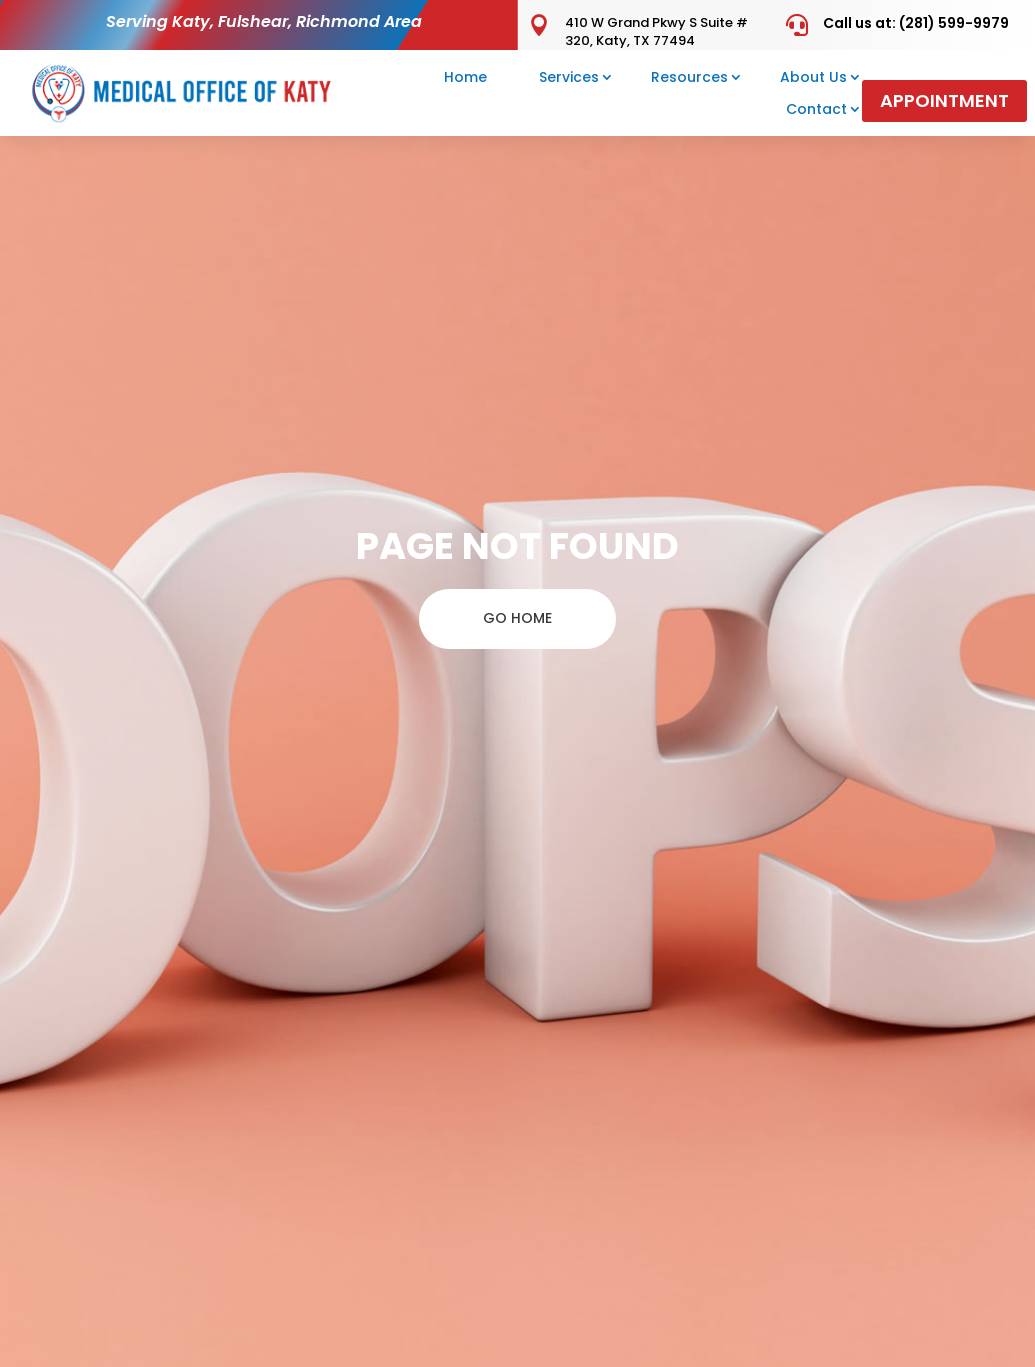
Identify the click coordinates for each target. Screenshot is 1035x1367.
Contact (816, 109)
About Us (813, 77)
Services (569, 77)
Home (465, 77)
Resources (689, 77)
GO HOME (517, 618)
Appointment (944, 100)
